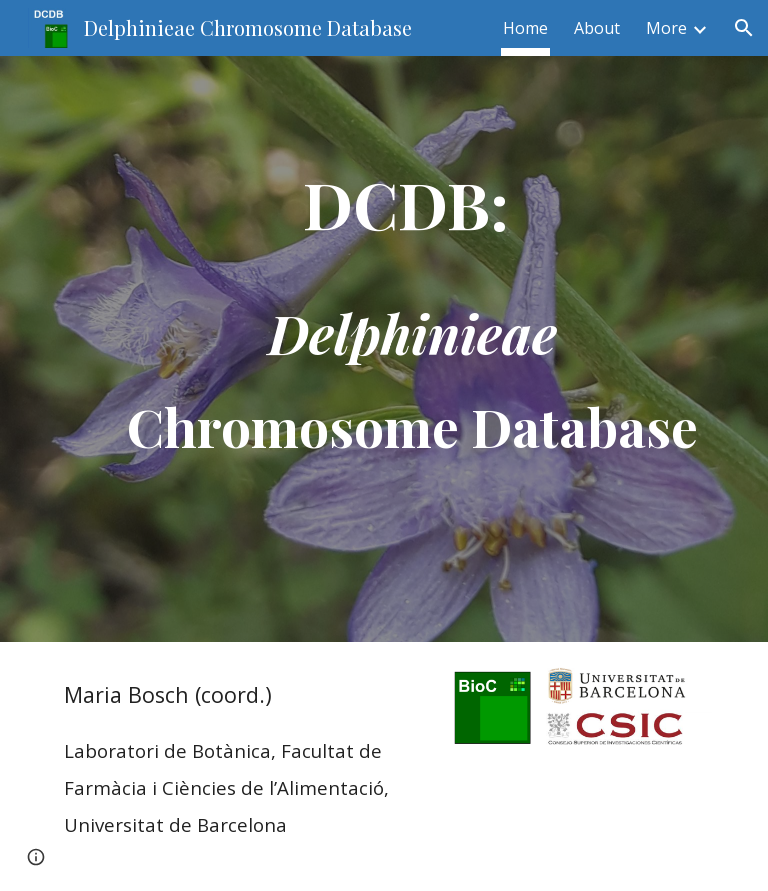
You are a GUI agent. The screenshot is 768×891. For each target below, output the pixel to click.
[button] (744, 28)
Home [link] (525, 28)
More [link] (666, 28)
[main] (411, 349)
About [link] (597, 28)
